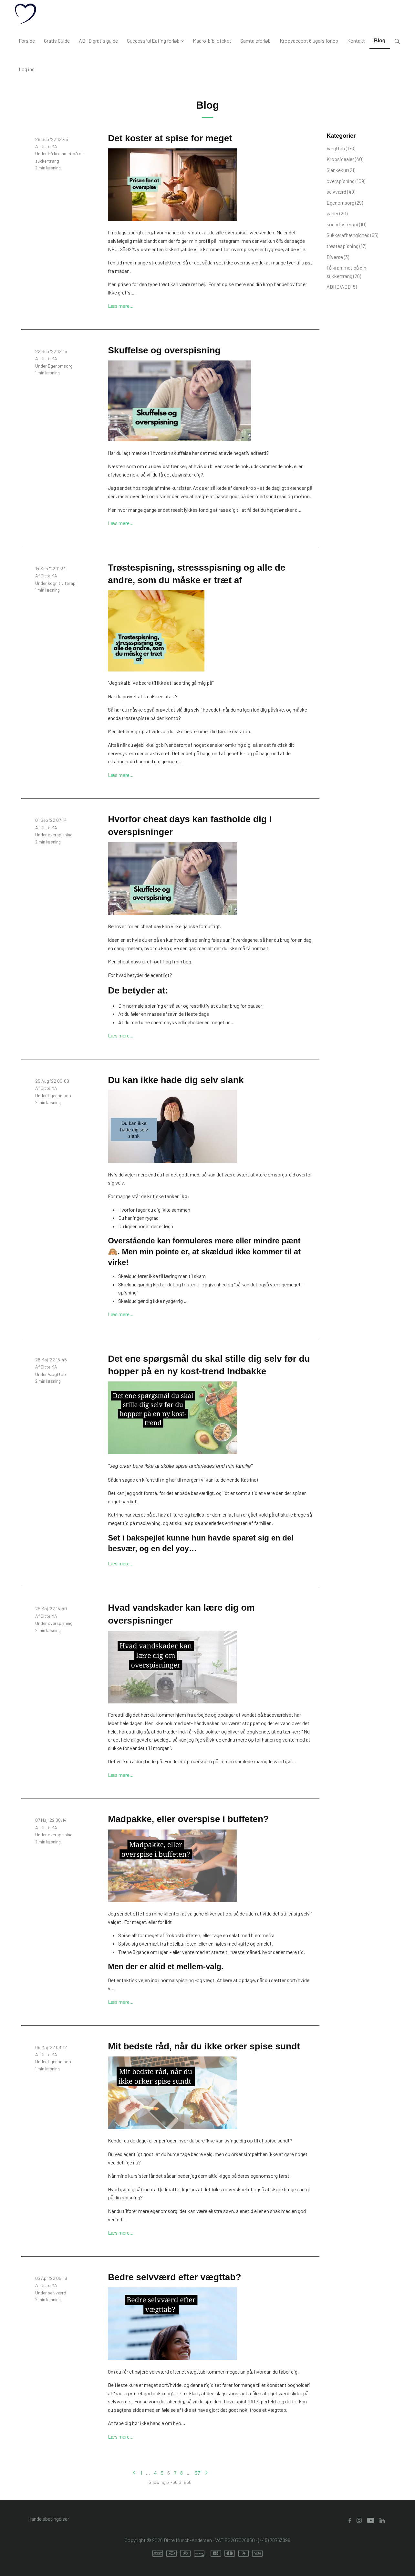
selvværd (57, 2292)
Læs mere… (121, 306)
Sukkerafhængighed (352, 235)
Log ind (27, 69)
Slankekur (341, 170)
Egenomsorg (60, 366)
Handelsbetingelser (48, 2519)
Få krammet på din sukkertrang (346, 271)
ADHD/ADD (342, 287)
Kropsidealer (345, 159)
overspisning (60, 834)
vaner (337, 213)
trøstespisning (346, 246)
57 (197, 2473)
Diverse (338, 257)
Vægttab (57, 1374)
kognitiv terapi (62, 583)
